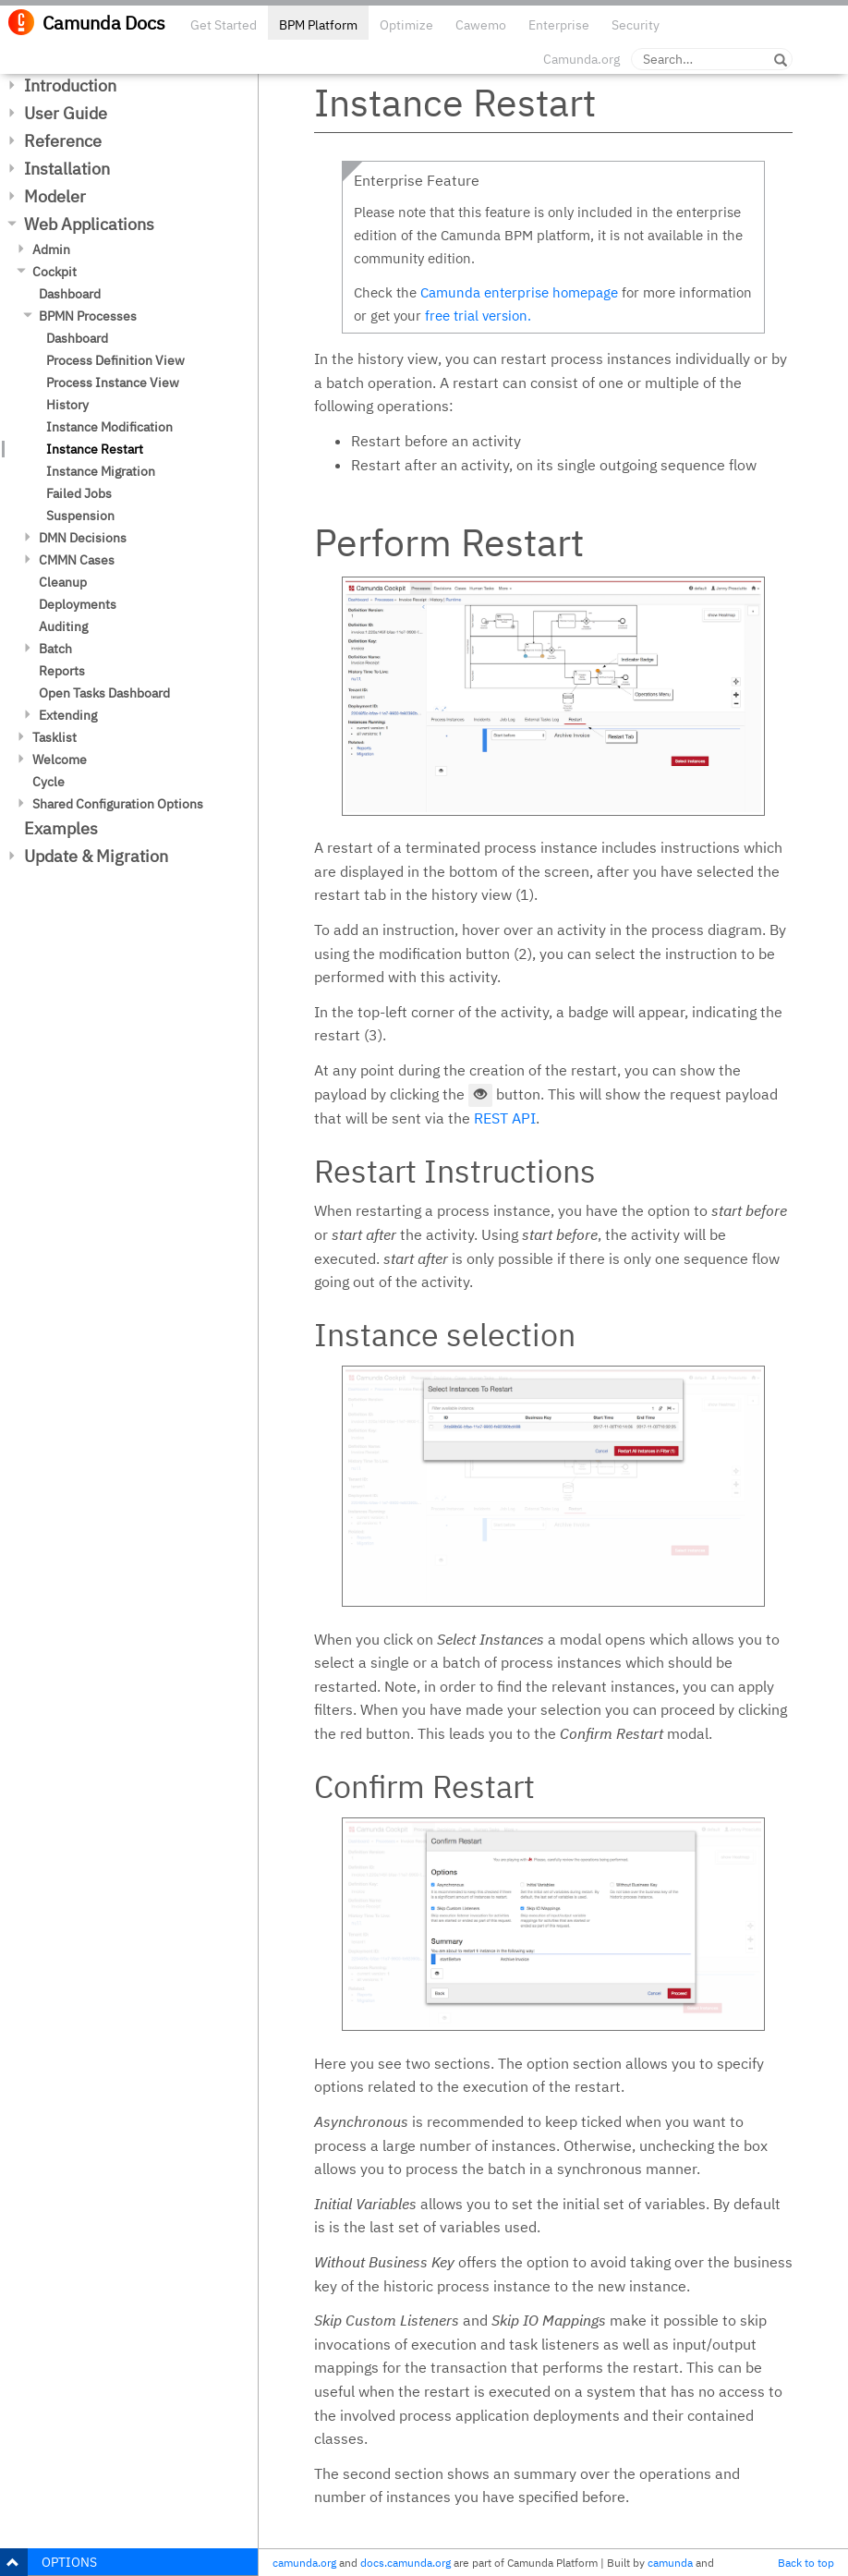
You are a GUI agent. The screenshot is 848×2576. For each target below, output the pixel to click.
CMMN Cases (77, 560)
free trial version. (478, 315)
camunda (670, 2563)
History (67, 404)
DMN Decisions (83, 537)
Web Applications (89, 224)
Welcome (59, 759)
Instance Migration (100, 471)
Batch (55, 648)
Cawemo (480, 25)
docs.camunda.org (405, 2563)
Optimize (406, 25)
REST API (505, 1118)
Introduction (70, 85)
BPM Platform (318, 25)
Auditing (63, 626)
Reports (62, 670)
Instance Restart (94, 449)
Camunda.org (581, 59)
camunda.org (304, 2563)
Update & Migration (96, 856)
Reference (63, 141)
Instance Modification (109, 427)
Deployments (77, 604)
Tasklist (54, 737)
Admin (51, 249)
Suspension (80, 515)
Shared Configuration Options (117, 804)
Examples (61, 828)
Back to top (806, 2563)
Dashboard (70, 294)
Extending (68, 715)
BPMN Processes (88, 316)
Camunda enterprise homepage (519, 292)
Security (636, 25)
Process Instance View (112, 382)
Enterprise (558, 25)
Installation (67, 168)
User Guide (65, 113)
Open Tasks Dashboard (104, 693)
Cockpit (54, 271)
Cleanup (63, 582)
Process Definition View (115, 360)
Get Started (223, 25)
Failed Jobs (79, 493)
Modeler (55, 196)
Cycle (48, 781)
